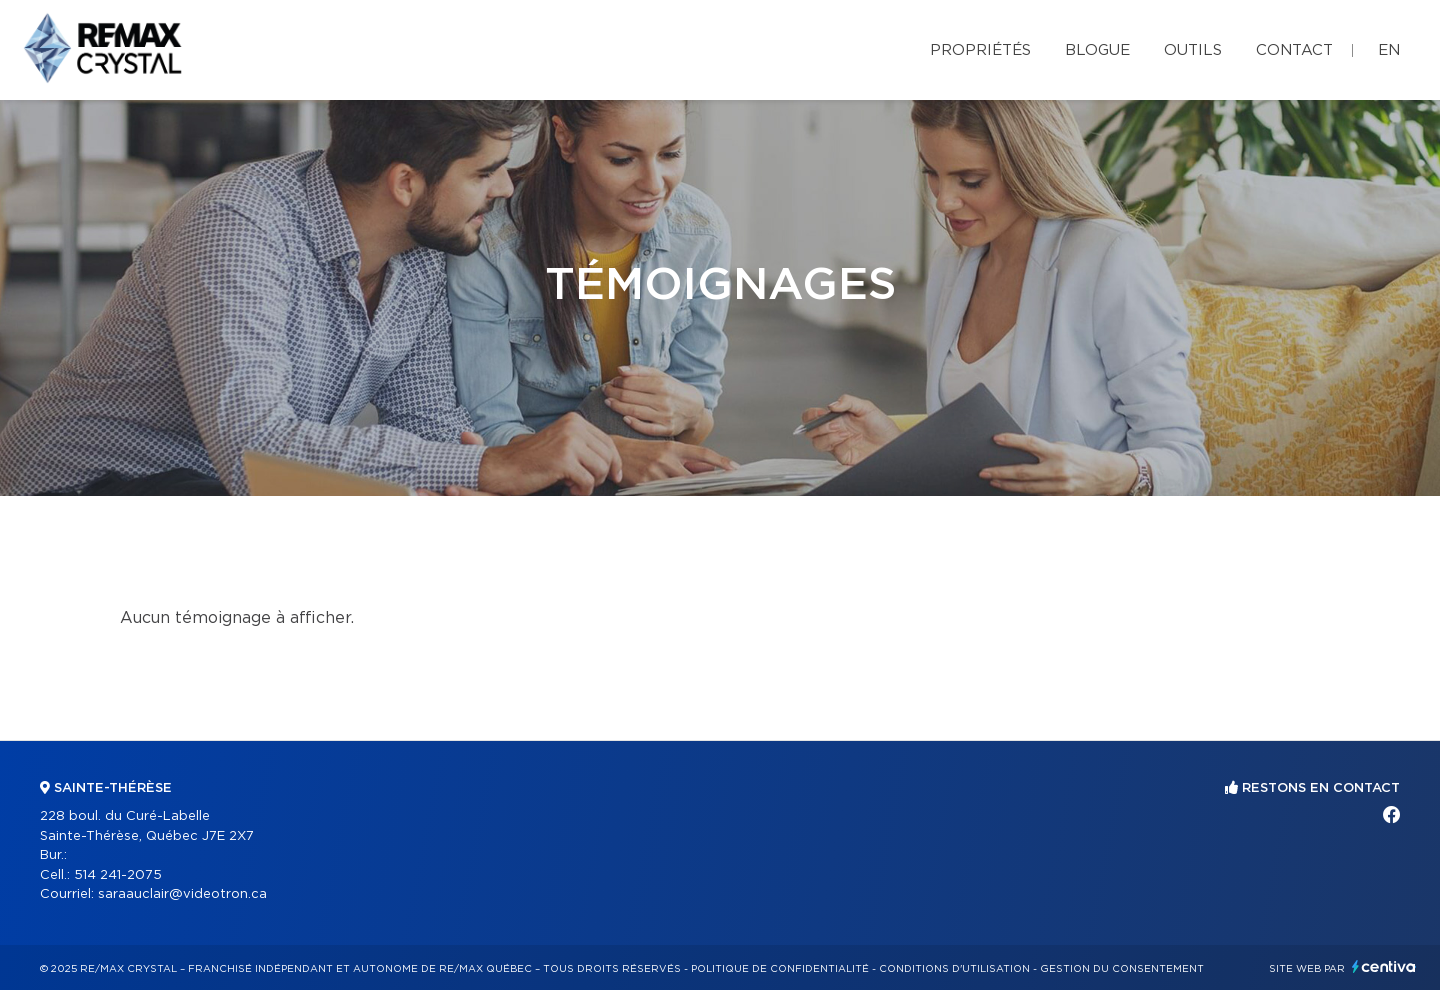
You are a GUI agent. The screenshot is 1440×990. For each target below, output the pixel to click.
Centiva (1384, 966)
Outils (1193, 50)
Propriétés (980, 50)
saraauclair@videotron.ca (182, 894)
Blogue (1097, 50)
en (1389, 50)
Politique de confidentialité (780, 969)
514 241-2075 (118, 875)
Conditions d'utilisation (954, 969)
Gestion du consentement (1122, 969)
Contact (1294, 50)
